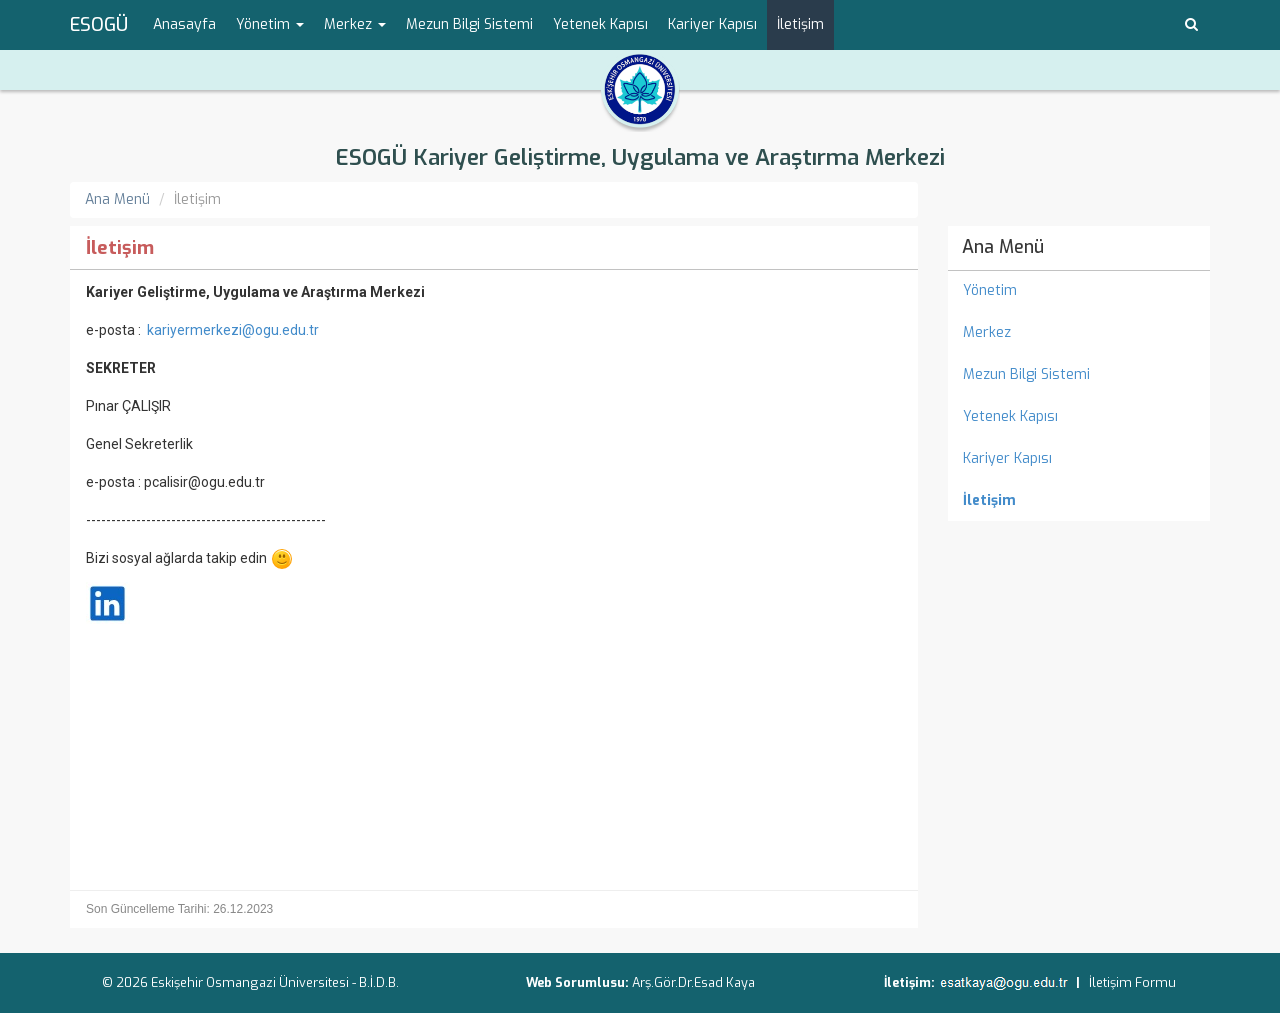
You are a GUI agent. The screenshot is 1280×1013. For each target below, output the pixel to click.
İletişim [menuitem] (800, 24)
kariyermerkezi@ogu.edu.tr (233, 330)
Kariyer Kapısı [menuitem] (712, 24)
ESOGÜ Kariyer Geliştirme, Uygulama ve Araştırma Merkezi (640, 157)
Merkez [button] (355, 24)
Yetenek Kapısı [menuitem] (600, 24)
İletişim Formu (1132, 982)
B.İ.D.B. (379, 982)
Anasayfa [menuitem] (184, 24)
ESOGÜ (99, 25)
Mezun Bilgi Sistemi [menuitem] (469, 24)
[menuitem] (1079, 501)
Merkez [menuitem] (987, 332)
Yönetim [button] (270, 24)
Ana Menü (117, 199)
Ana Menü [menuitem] (1003, 247)
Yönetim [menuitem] (990, 290)
